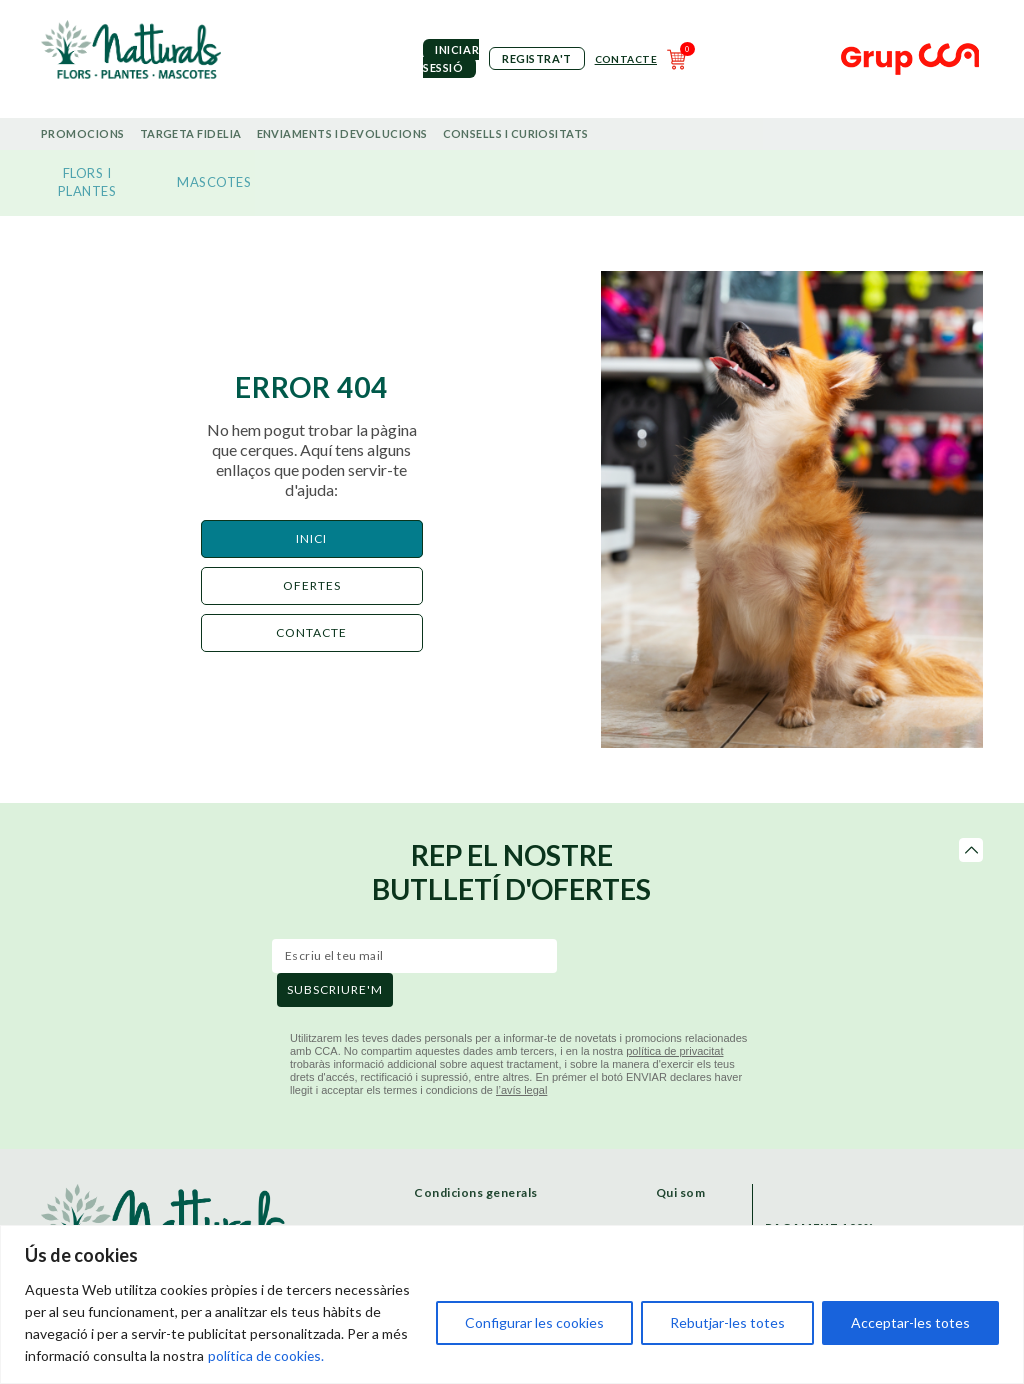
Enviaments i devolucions (342, 133)
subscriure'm (335, 989)
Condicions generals (476, 1192)
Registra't (537, 58)
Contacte (626, 59)
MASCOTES (214, 182)
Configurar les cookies (534, 1322)
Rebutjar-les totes (727, 1322)
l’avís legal (521, 1090)
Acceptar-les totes (910, 1322)
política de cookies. (267, 1355)
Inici (311, 538)
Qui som (681, 1192)
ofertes (312, 585)
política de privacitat (674, 1051)
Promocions (83, 133)
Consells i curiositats (516, 133)
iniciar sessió (451, 58)
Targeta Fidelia (191, 133)
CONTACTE (311, 632)
